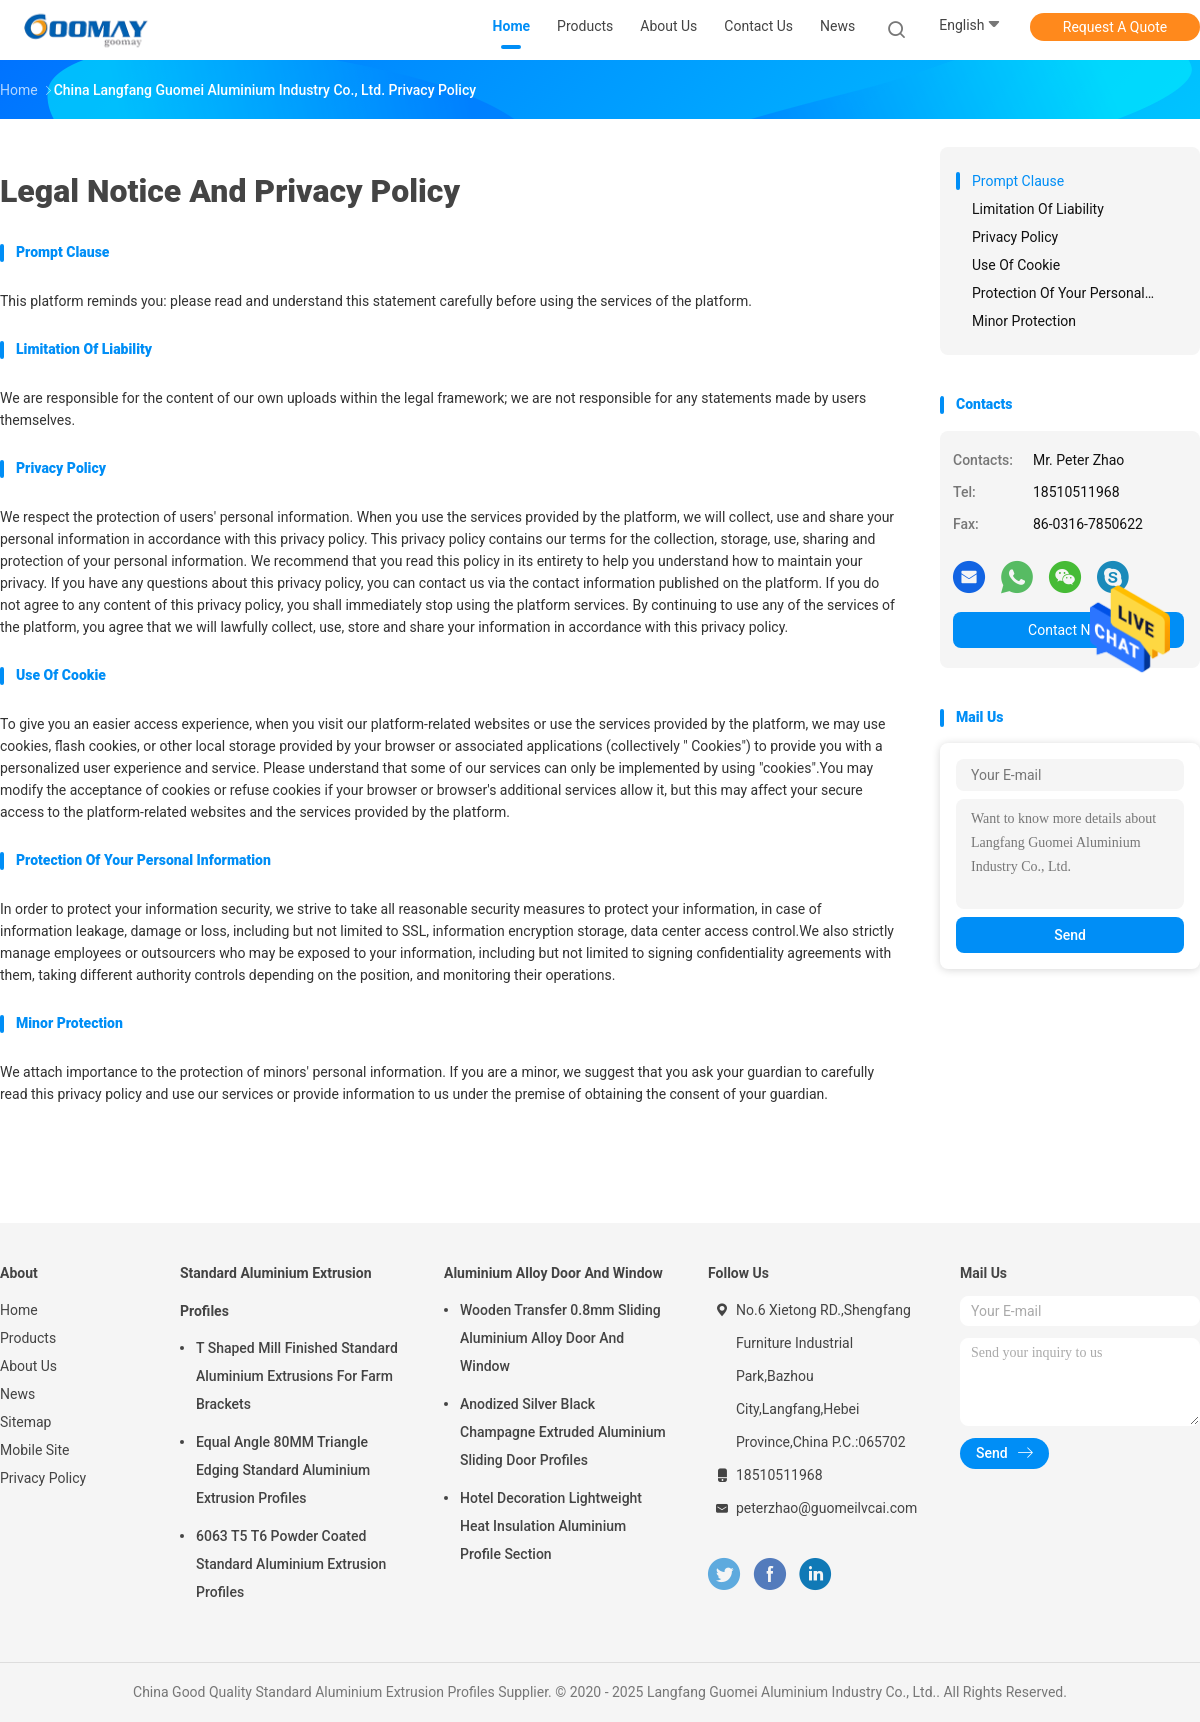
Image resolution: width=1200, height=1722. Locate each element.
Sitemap (25, 1422)
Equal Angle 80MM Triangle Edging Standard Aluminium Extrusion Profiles (283, 1470)
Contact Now (1068, 630)
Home (19, 1310)
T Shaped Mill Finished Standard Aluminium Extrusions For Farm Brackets (297, 1376)
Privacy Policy (43, 1478)
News (17, 1394)
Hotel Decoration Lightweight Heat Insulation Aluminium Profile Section (551, 1526)
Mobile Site (35, 1450)
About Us (28, 1366)
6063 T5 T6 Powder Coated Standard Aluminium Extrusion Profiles (291, 1564)
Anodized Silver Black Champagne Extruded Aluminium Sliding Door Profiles (563, 1432)
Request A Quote (1115, 27)
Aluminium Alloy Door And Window (553, 1273)
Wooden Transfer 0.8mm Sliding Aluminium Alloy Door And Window (560, 1338)
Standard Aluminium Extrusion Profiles (276, 1292)
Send (1070, 935)
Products (28, 1338)
